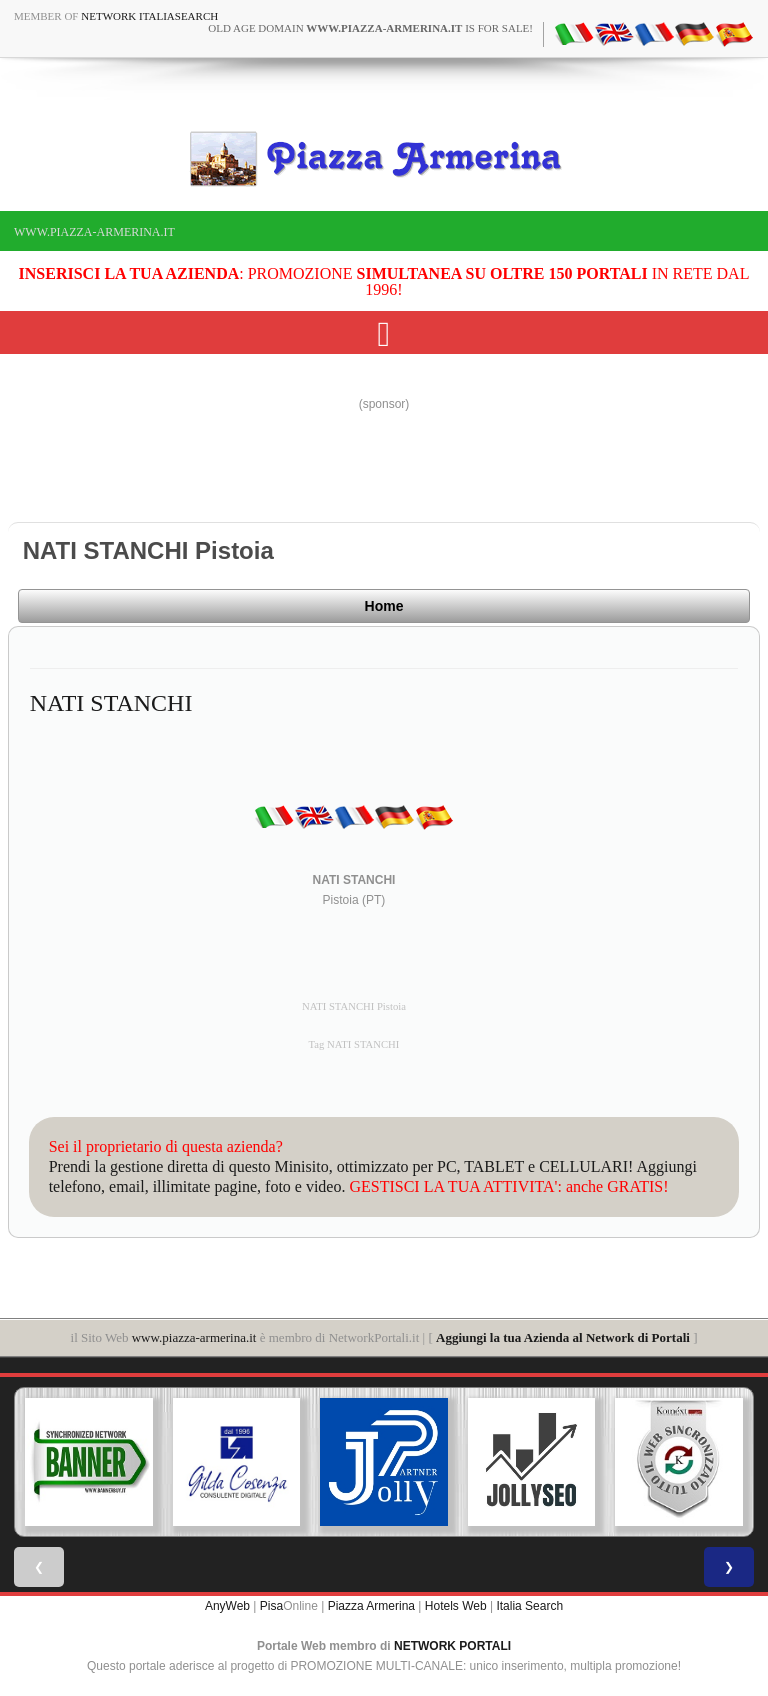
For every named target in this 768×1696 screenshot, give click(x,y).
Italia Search (529, 1606)
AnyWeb (227, 1606)
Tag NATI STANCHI (354, 1044)
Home (384, 606)
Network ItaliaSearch (149, 16)
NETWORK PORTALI (452, 1646)
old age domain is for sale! (370, 28)
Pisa (271, 1606)
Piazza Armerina (371, 1606)
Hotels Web (456, 1606)
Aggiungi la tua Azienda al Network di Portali (563, 1337)
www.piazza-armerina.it (94, 232)
